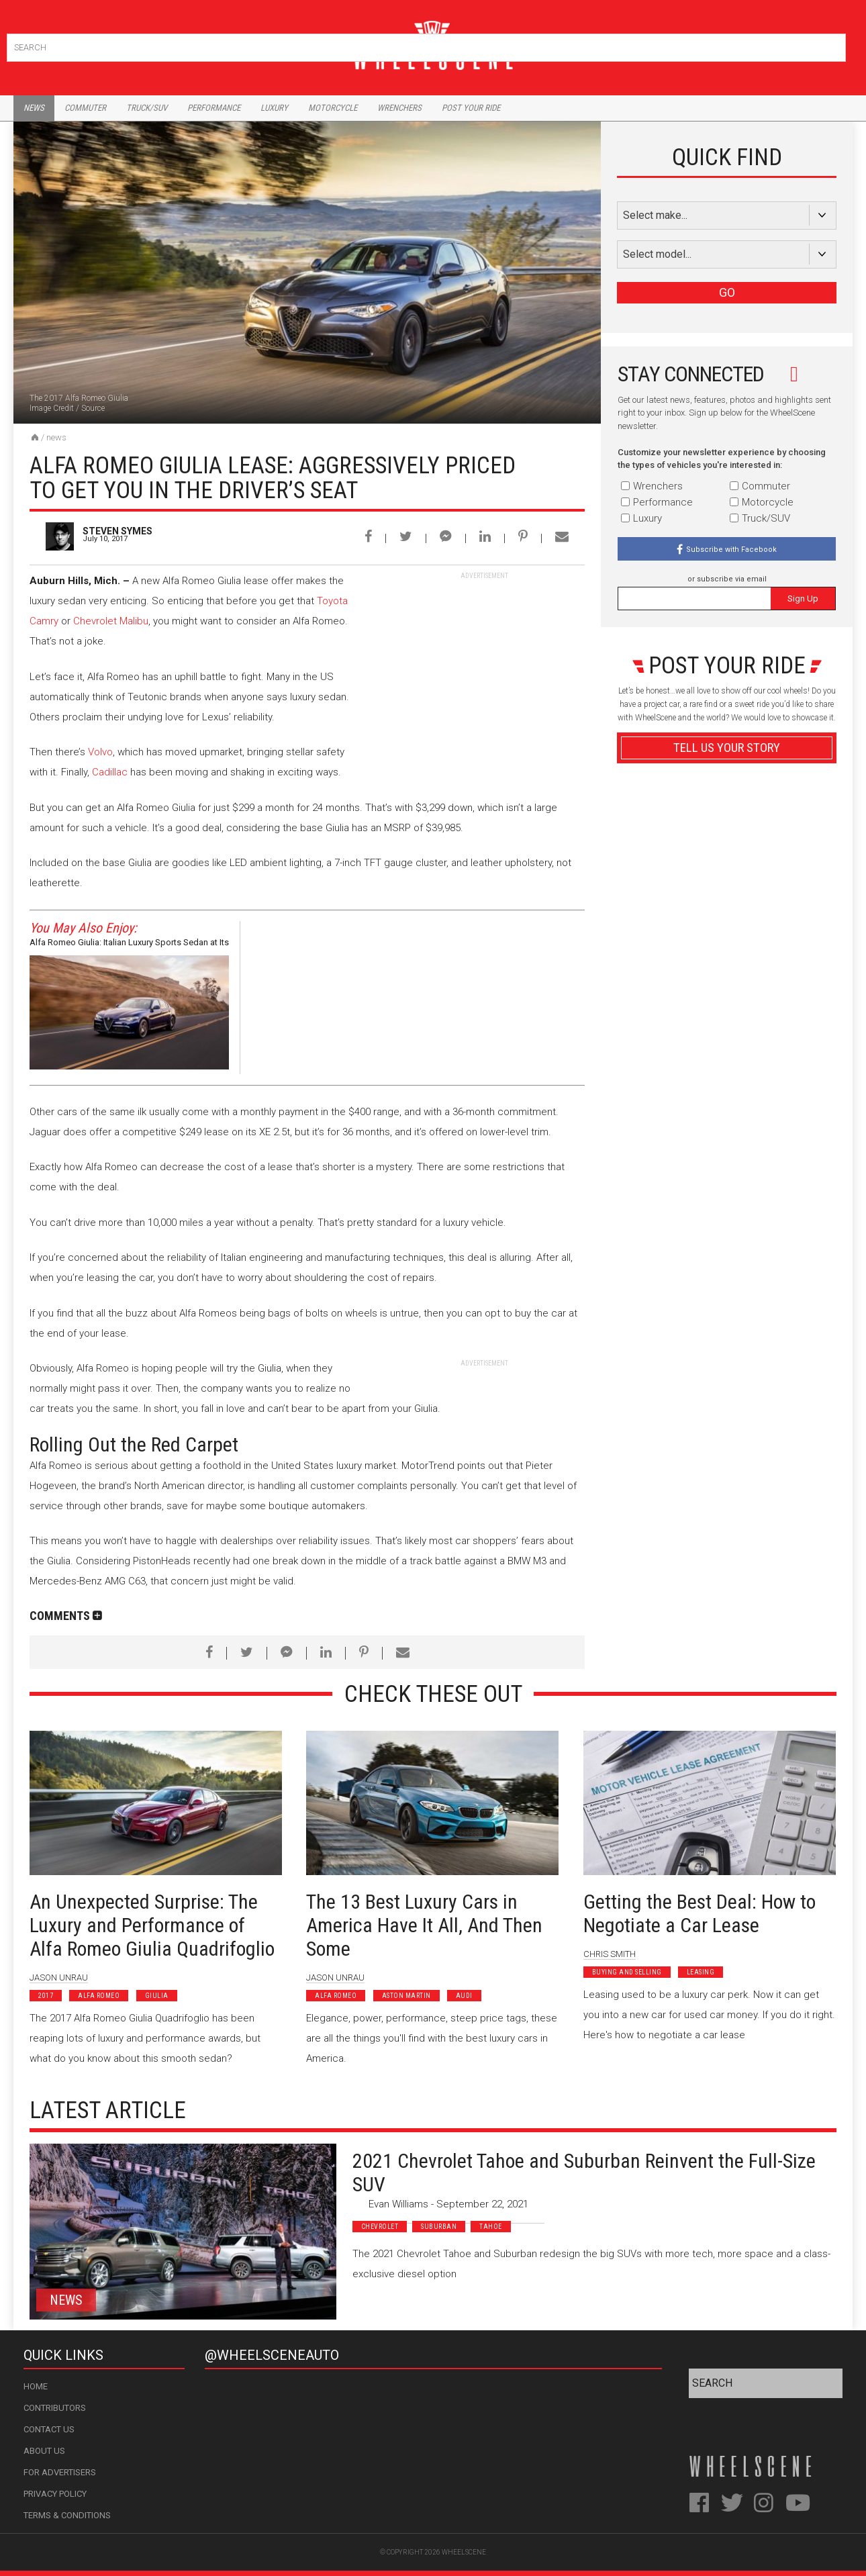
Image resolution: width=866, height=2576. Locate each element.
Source (93, 408)
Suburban (438, 2226)
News (33, 108)
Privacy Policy (55, 2494)
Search (834, 45)
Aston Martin (406, 1995)
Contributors (54, 2408)
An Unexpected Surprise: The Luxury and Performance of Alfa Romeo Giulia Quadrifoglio (152, 1925)
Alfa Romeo (98, 1995)
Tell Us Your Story (726, 747)
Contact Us (49, 2429)
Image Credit (52, 408)
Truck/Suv (146, 108)
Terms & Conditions (67, 2515)
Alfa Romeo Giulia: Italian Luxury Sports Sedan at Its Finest (129, 944)
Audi (464, 1995)
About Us (44, 2451)
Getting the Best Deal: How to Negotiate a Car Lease (699, 1913)
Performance (213, 108)
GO (727, 292)
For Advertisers (59, 2472)
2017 (45, 1995)
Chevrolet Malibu (110, 621)
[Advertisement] (484, 665)
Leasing (701, 1972)
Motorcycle (332, 108)
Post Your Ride (471, 108)
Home (35, 2386)
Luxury (274, 108)
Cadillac (110, 772)
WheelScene (464, 2552)
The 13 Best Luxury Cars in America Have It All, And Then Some (424, 1925)
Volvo (100, 752)
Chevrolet (380, 2226)
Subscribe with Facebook (731, 549)
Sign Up (802, 598)
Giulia (157, 1995)
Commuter (85, 108)
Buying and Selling (627, 1972)
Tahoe (490, 2226)
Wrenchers (399, 108)
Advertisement (726, 1070)
